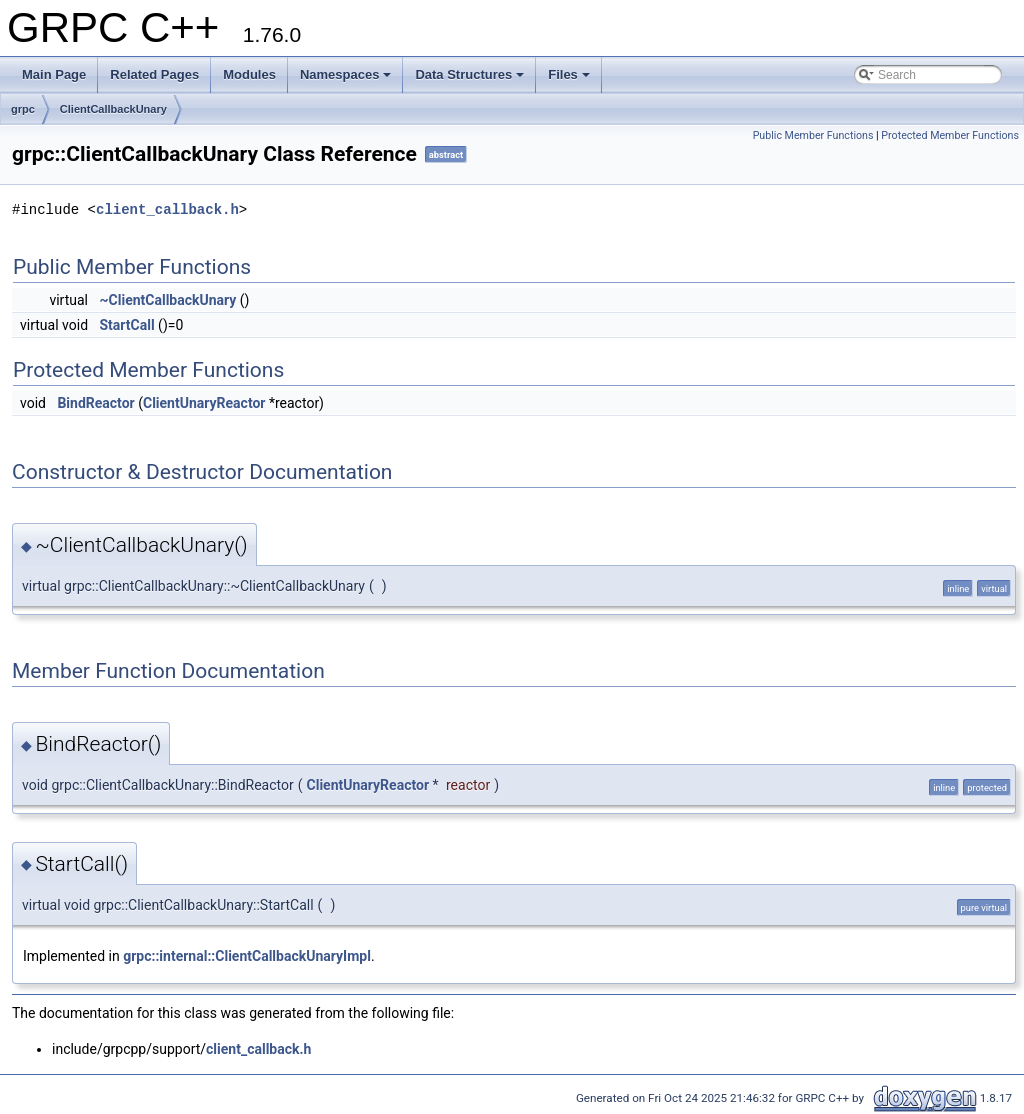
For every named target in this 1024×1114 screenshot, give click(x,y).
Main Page (54, 74)
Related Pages (154, 74)
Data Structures (469, 74)
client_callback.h (167, 209)
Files (569, 74)
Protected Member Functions (950, 135)
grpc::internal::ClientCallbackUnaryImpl (247, 956)
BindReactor (95, 403)
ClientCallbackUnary (113, 109)
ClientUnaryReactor (204, 403)
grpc (23, 109)
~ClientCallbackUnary (168, 300)
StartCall (127, 325)
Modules (249, 74)
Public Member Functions (813, 135)
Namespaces (346, 74)
